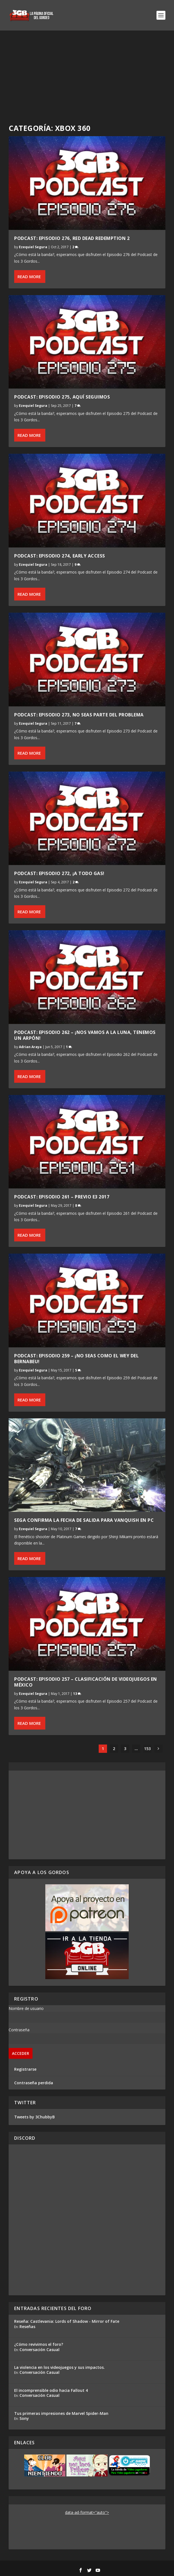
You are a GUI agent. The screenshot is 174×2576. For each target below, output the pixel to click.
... (136, 1748)
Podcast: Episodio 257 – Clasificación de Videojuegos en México (85, 1682)
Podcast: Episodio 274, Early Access (59, 556)
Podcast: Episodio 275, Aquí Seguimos (62, 397)
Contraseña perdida (33, 2082)
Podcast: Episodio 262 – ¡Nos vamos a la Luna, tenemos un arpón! (85, 1035)
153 (147, 1748)
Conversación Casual (39, 2349)
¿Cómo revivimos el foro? (38, 2344)
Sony (24, 2418)
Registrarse (25, 2069)
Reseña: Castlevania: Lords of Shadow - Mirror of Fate (66, 2321)
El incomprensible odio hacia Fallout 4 (51, 2390)
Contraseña (19, 2029)
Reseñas (27, 2326)
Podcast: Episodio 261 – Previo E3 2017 (61, 1197)
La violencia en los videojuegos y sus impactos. (59, 2367)
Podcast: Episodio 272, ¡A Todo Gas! (59, 873)
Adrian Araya (30, 1046)
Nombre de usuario (26, 2008)
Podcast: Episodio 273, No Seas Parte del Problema (79, 715)
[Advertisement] (87, 72)
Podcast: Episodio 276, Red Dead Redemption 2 (72, 238)
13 (77, 1693)
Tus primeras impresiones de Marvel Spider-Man (61, 2413)
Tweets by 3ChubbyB (34, 2116)
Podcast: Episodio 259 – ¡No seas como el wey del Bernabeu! (76, 1359)
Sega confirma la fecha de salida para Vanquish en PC (84, 1520)
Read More (29, 276)
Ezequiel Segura (33, 247)
